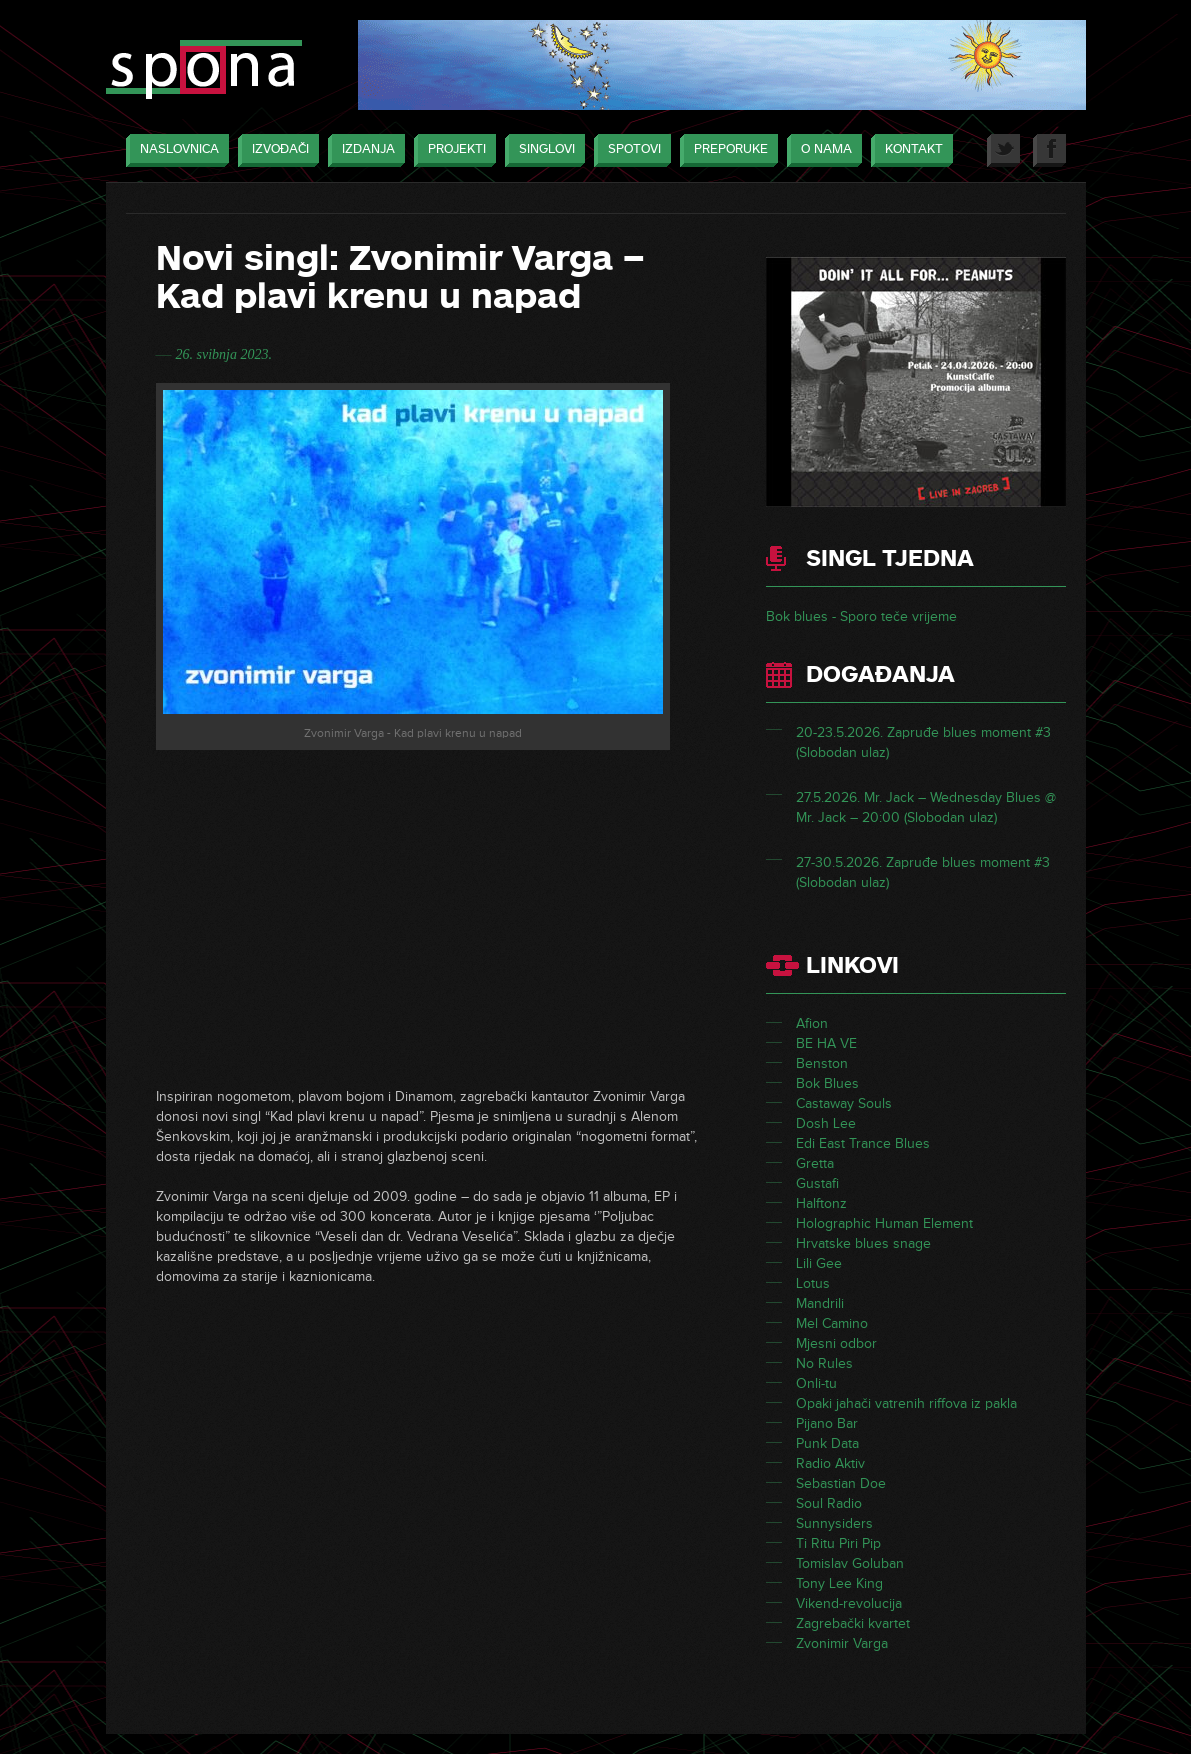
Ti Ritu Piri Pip (838, 1543)
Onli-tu (816, 1383)
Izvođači (275, 150)
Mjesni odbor (836, 1343)
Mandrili (820, 1303)
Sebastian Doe (841, 1483)
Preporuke (726, 150)
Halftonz (821, 1203)
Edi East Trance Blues (863, 1143)
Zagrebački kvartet (853, 1623)
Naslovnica (174, 150)
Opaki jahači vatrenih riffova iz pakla (906, 1403)
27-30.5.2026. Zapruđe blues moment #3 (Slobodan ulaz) (923, 872)
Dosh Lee (826, 1123)
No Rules (824, 1363)
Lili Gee (819, 1263)
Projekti (452, 150)
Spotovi (629, 150)
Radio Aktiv (830, 1463)
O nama (821, 150)
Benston (822, 1063)
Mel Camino (832, 1323)
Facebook (1049, 150)
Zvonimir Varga (842, 1643)
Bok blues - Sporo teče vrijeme (861, 616)
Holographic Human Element (884, 1223)
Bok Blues (827, 1083)
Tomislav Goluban (850, 1563)
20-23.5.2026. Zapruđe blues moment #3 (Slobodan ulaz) (923, 742)
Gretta (815, 1163)
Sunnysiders (834, 1523)
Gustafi (817, 1183)
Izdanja (363, 150)
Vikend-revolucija (849, 1603)
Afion (812, 1023)
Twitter (1003, 150)
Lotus (813, 1283)
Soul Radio (829, 1503)
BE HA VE (826, 1043)
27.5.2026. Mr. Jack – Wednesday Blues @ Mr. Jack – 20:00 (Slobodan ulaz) (926, 807)
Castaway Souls (844, 1103)
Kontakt (909, 150)
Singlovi (542, 150)
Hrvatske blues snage (863, 1243)
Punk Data (827, 1443)
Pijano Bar (827, 1423)
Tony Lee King (839, 1583)
